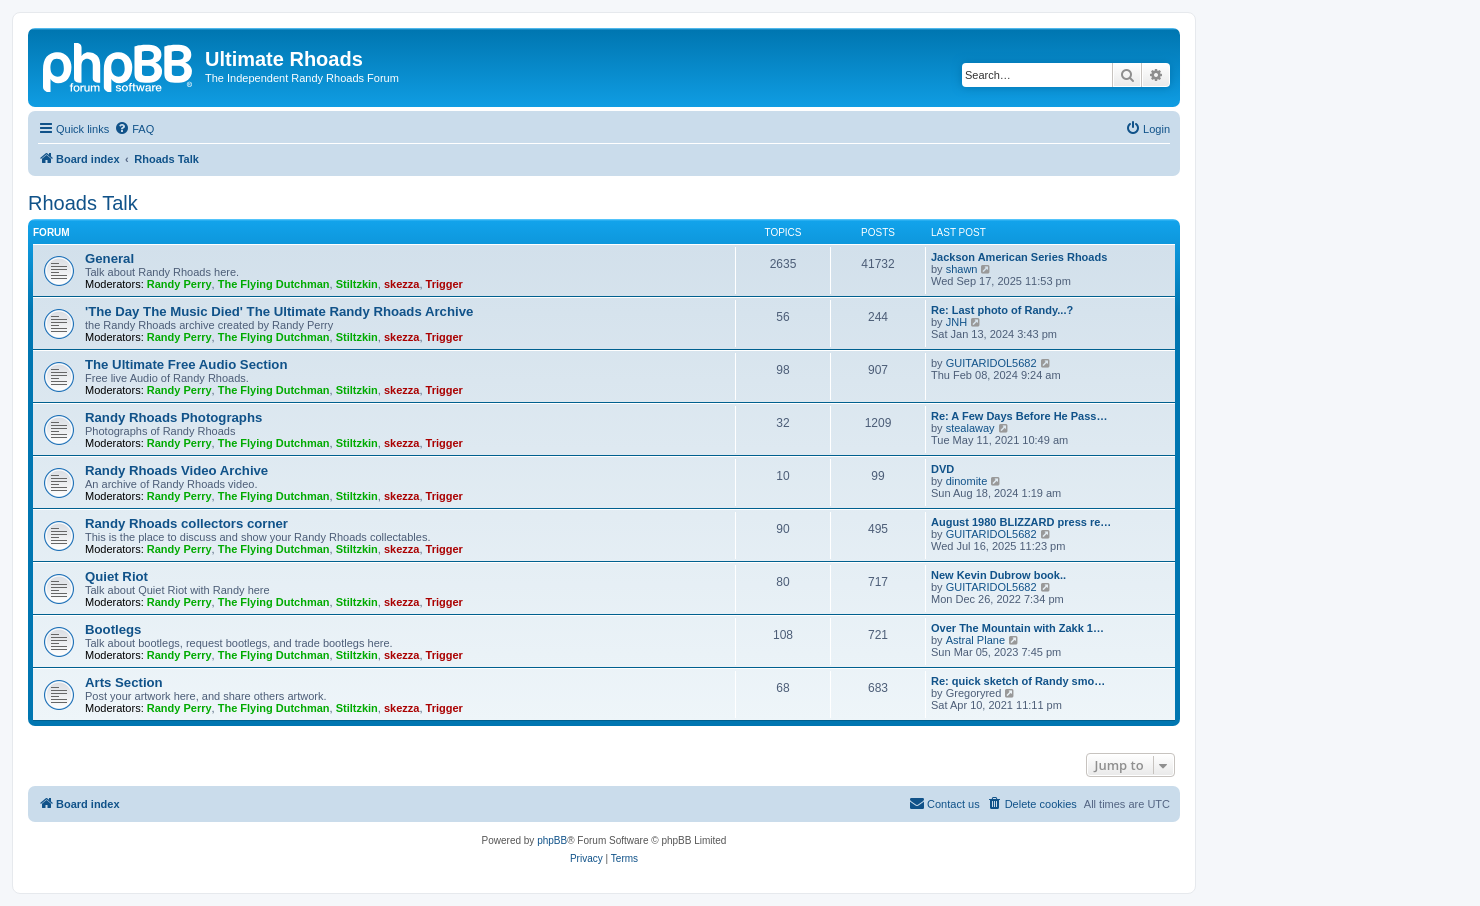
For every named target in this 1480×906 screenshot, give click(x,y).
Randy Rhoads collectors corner (186, 523)
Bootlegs (113, 629)
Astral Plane (975, 640)
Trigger (444, 284)
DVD (942, 469)
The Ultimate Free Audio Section (186, 364)
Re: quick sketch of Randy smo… (1018, 681)
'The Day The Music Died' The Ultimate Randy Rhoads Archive (279, 311)
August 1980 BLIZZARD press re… (1021, 522)
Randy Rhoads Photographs (173, 417)
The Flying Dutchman (274, 284)
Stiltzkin (357, 284)
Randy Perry (179, 284)
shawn (962, 269)
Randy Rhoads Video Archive (176, 470)
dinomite (967, 481)
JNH (956, 322)
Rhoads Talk (83, 203)
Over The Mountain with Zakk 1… (1017, 628)
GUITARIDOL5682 (991, 363)
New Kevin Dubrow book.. (998, 575)
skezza (401, 284)
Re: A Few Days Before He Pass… (1019, 416)
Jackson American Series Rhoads (1019, 257)
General (109, 258)
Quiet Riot (116, 576)
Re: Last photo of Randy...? (1002, 310)
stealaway (970, 428)
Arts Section (124, 682)
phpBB (552, 840)
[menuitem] (134, 129)
